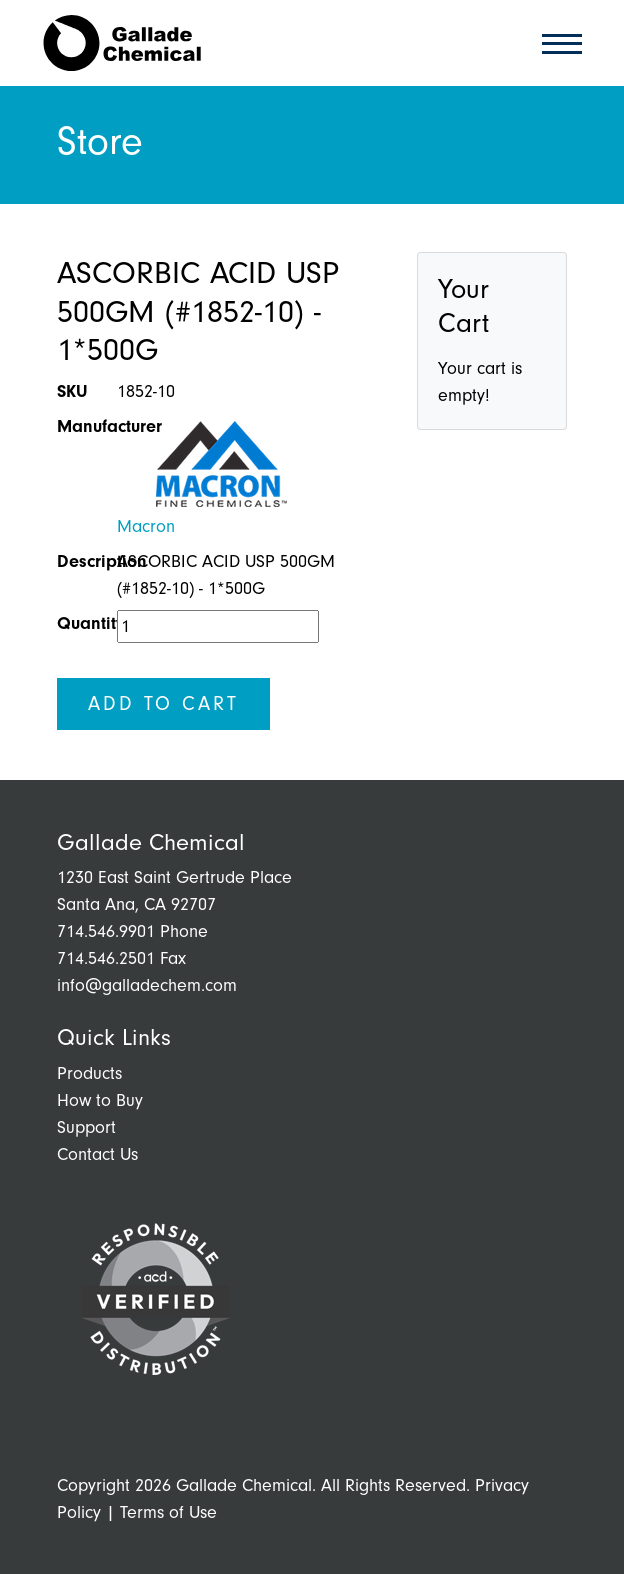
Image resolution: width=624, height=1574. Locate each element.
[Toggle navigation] (556, 42)
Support (86, 1127)
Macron (146, 526)
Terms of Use (168, 1512)
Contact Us (97, 1154)
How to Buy (100, 1100)
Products (89, 1073)
